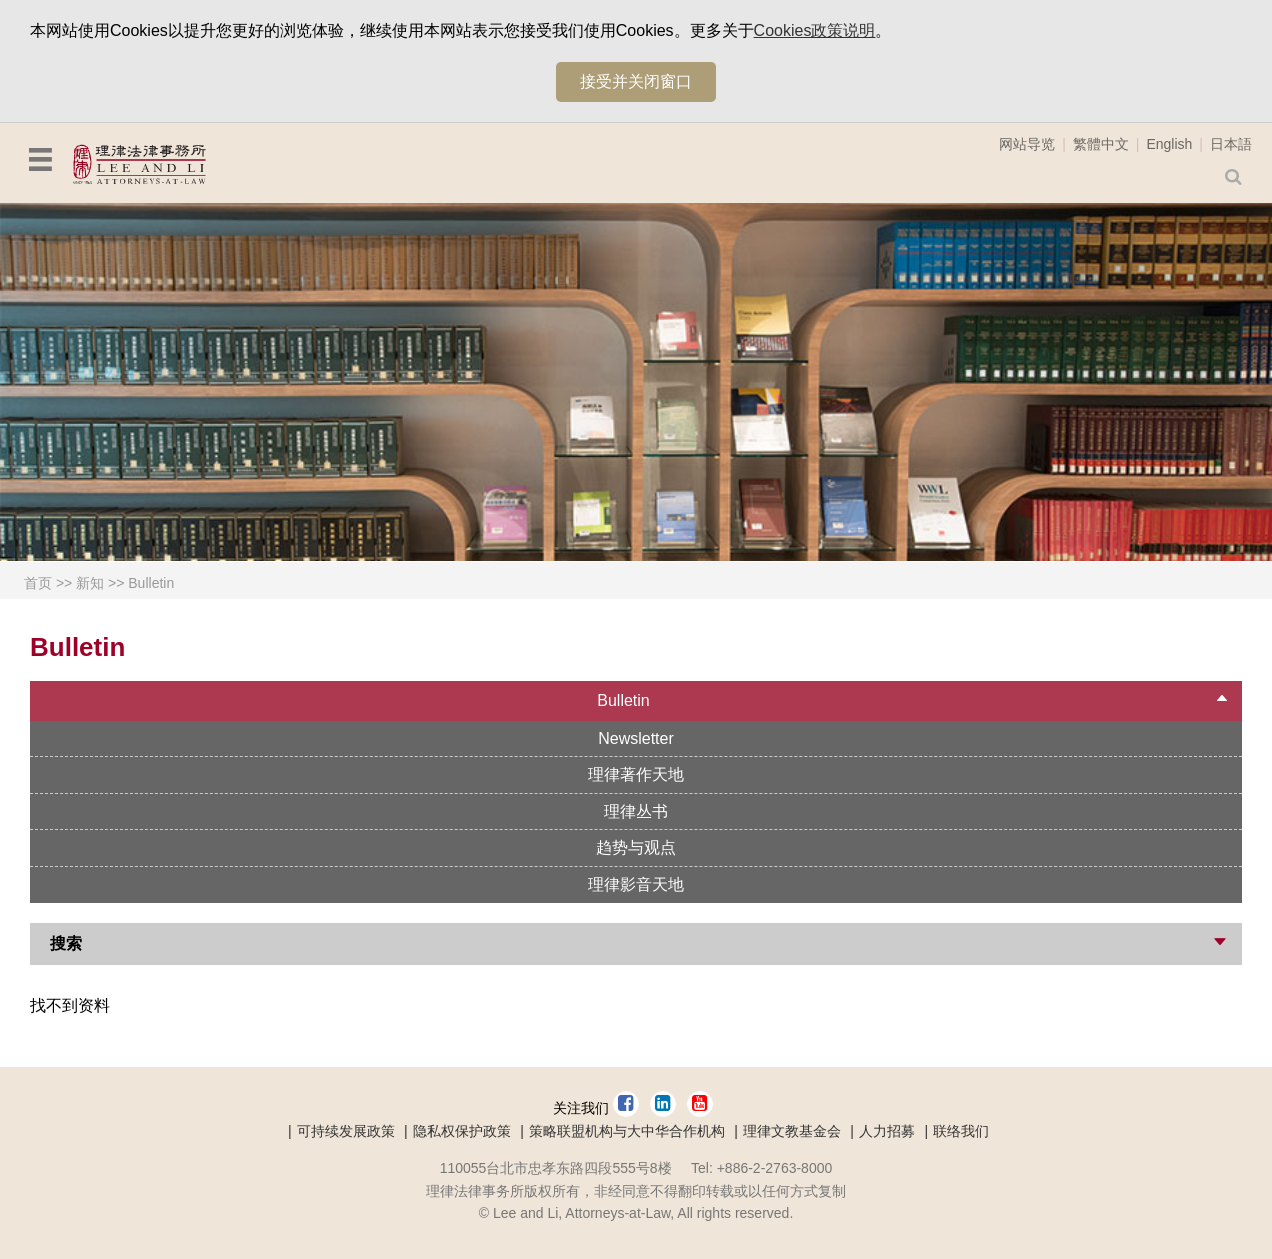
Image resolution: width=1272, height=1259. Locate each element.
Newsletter (636, 738)
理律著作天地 (636, 774)
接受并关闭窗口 (636, 81)
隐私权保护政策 (462, 1131)
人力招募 (887, 1131)
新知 (90, 583)
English (1169, 144)
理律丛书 (636, 811)
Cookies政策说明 (815, 30)
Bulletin (151, 583)
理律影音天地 (636, 884)
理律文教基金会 (792, 1131)
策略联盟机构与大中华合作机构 (627, 1131)
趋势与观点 (636, 847)
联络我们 (961, 1131)
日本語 (1231, 144)
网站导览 (1027, 144)
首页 (38, 583)
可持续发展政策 (346, 1131)
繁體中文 (1101, 144)
